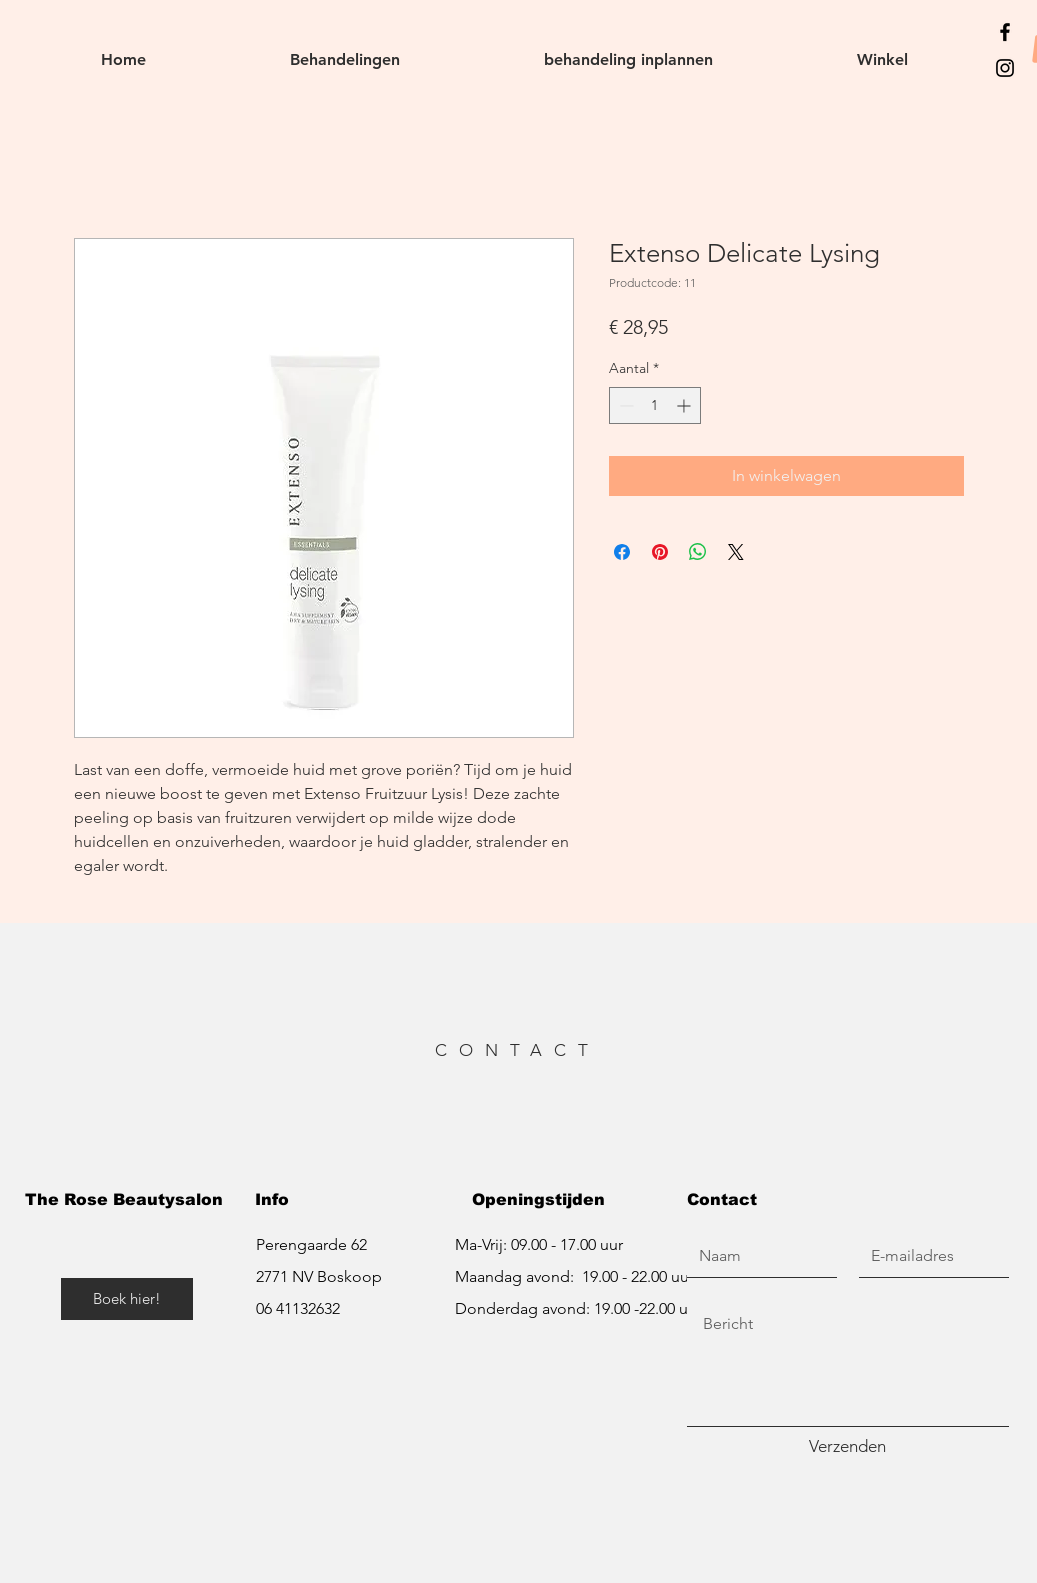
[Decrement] (624, 405)
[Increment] (685, 405)
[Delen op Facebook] (622, 552)
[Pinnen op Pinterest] (660, 552)
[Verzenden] (848, 1447)
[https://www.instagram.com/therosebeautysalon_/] (1005, 68)
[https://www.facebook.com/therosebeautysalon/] (1005, 32)
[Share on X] (736, 552)
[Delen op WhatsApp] (698, 552)
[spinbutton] (655, 405)
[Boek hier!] (127, 1299)
